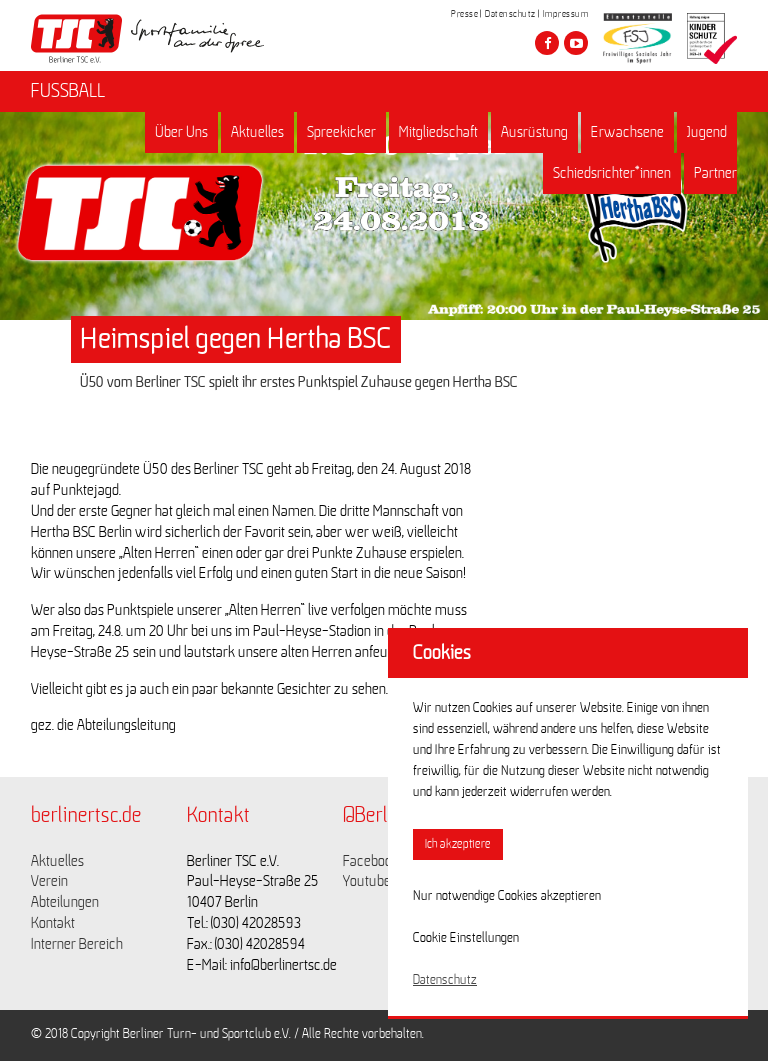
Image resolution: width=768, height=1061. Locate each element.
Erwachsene (627, 132)
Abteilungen (65, 902)
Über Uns (181, 132)
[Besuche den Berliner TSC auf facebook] (547, 43)
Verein (49, 881)
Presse (464, 14)
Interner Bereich (77, 944)
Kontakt (53, 923)
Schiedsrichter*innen (612, 173)
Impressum (566, 14)
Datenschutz (510, 14)
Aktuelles (257, 132)
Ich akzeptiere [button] (458, 844)
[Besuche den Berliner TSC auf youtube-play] (576, 43)
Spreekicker (341, 132)
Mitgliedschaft (438, 132)
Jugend (707, 132)
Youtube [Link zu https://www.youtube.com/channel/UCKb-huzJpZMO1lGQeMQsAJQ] (367, 881)
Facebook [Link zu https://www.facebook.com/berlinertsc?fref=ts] (371, 861)
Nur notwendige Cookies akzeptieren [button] (507, 896)
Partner (715, 173)
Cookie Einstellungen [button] (466, 938)
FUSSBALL (68, 91)
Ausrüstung (534, 132)
